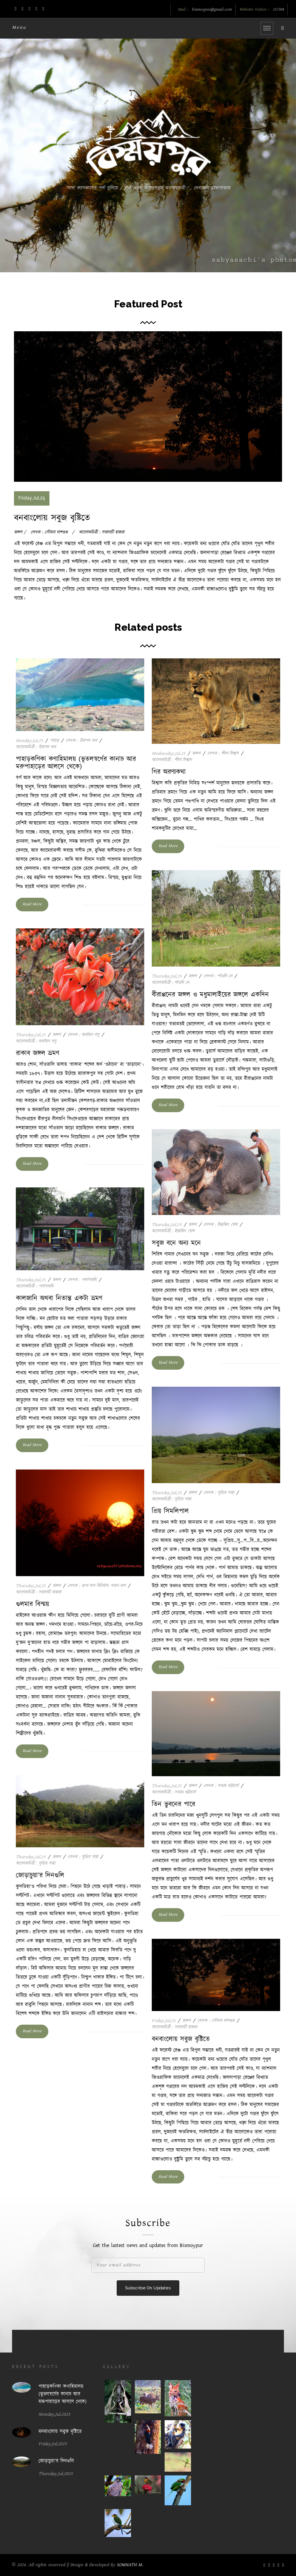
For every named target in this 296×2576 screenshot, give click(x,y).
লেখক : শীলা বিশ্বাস (223, 753)
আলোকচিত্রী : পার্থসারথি (35, 1286)
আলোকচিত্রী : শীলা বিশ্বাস (172, 760)
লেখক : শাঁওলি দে (218, 976)
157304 (278, 9)
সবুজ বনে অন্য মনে (176, 1243)
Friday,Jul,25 (164, 2020)
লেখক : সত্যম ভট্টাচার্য (221, 1786)
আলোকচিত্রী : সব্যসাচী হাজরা (101, 532)
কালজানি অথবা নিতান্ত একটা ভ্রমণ (59, 1299)
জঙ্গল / (20, 532)
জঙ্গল (196, 753)
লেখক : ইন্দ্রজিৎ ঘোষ (220, 1224)
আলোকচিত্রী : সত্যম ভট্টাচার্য (174, 1792)
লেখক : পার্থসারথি (82, 1280)
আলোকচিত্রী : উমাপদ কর (36, 747)
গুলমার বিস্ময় (32, 1604)
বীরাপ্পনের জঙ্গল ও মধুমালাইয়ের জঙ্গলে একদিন (210, 995)
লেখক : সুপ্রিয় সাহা (219, 1493)
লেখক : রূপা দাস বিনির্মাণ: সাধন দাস (97, 1586)
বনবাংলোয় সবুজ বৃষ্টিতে (52, 518)
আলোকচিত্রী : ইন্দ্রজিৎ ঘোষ (173, 1231)
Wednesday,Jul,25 (168, 753)
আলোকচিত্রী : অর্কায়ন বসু (36, 1041)
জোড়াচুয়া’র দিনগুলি (40, 1876)
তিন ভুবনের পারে (173, 1804)
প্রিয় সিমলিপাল (170, 1511)
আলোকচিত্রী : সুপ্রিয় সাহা (171, 1499)
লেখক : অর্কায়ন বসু (83, 1035)
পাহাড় (54, 740)
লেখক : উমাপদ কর (81, 740)
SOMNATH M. (130, 2565)
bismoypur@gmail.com (212, 9)
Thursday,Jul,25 (167, 976)
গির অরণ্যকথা (169, 772)
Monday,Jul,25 (29, 740)
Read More (32, 904)
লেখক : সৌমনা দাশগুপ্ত (49, 532)
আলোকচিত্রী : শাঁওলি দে (170, 982)
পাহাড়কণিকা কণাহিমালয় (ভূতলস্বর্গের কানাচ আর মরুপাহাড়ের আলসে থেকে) (76, 763)
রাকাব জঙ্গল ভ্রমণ (37, 1053)
